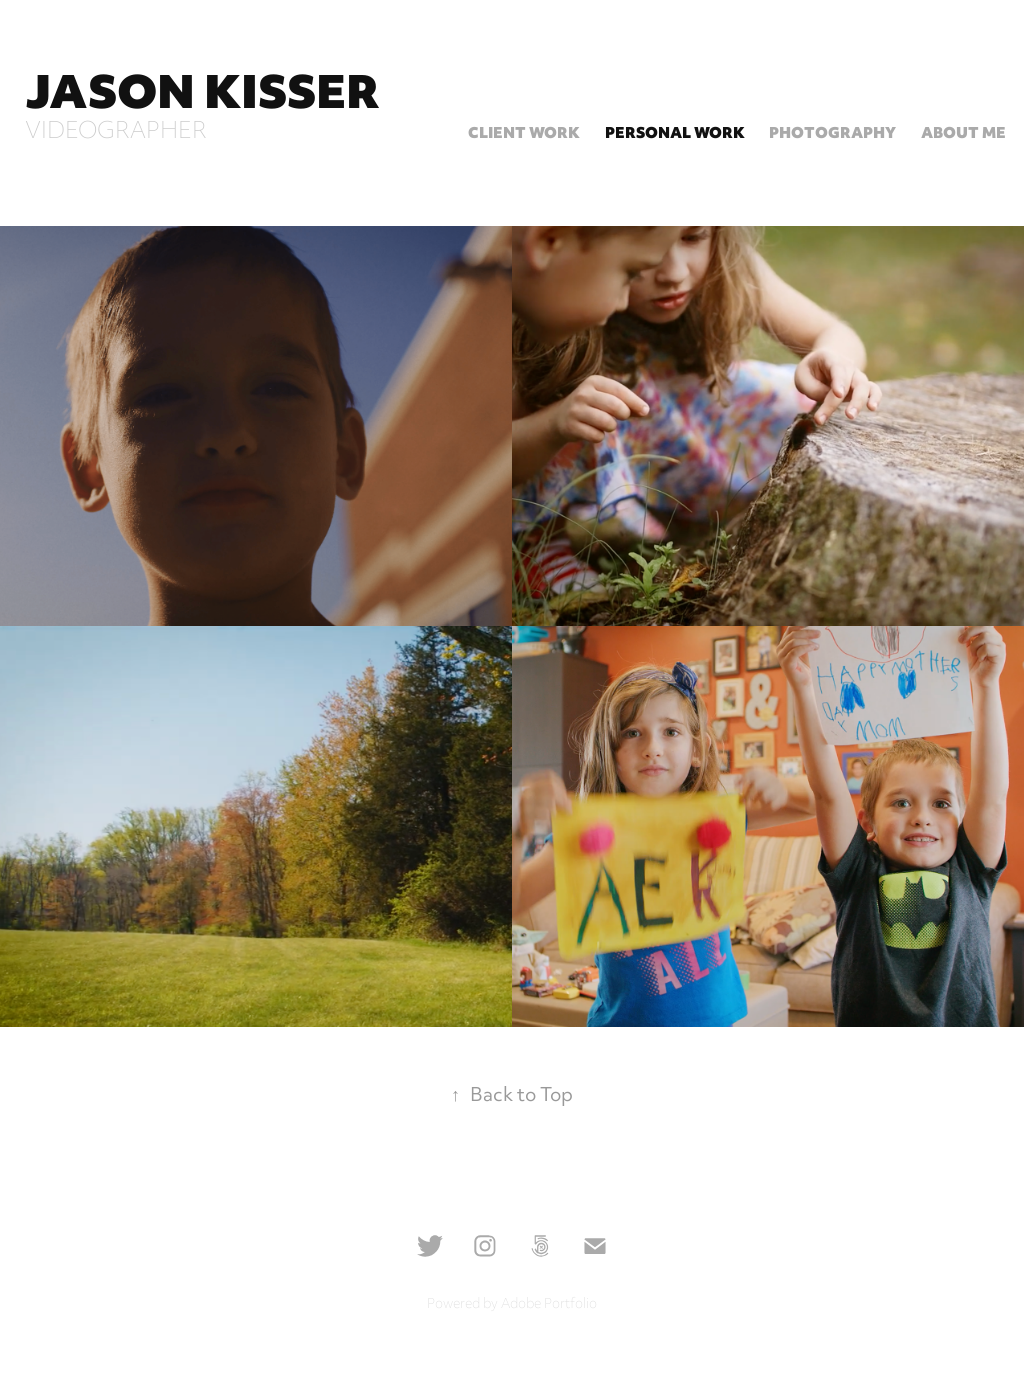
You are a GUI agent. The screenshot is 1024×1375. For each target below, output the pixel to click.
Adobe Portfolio (549, 1305)
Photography (832, 134)
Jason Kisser (202, 97)
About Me (963, 134)
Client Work (524, 134)
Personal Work (675, 134)
